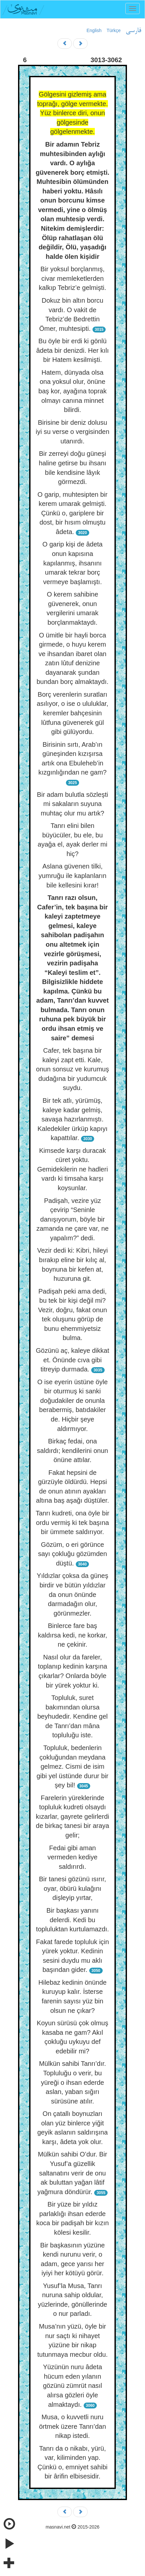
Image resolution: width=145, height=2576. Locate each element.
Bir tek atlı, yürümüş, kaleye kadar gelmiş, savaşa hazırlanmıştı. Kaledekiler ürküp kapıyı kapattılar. (72, 1119)
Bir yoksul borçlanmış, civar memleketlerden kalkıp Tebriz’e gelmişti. (72, 278)
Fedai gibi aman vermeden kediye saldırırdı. (72, 1857)
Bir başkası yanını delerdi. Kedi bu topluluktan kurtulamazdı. (72, 1920)
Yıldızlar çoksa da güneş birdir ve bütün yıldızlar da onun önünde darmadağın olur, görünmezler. (72, 1594)
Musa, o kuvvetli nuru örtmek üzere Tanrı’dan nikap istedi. (72, 2426)
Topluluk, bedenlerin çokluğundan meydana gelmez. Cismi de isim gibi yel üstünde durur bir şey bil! (72, 1766)
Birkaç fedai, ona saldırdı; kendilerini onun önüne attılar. (72, 1450)
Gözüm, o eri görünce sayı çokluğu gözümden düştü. (72, 1554)
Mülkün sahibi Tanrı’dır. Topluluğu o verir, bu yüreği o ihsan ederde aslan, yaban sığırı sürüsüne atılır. (72, 2082)
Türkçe (114, 30)
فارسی (133, 31)
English (94, 30)
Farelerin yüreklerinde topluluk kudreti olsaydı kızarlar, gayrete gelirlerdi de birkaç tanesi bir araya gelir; (72, 1816)
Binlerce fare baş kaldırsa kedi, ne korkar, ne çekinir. (72, 1635)
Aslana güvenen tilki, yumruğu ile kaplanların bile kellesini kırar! (73, 875)
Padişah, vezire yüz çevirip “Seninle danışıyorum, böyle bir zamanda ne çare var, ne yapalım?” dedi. (72, 1219)
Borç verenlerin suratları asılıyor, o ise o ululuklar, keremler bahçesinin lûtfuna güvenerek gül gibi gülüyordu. (72, 713)
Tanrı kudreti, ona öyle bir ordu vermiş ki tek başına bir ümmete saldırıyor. (73, 1522)
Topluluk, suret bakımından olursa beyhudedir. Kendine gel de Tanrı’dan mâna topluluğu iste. (72, 1716)
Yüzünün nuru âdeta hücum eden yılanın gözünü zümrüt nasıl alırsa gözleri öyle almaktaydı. (72, 2385)
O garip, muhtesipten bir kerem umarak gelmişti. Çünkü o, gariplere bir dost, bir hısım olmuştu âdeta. (72, 513)
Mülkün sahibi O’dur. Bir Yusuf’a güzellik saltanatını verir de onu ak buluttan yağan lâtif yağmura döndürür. (72, 2173)
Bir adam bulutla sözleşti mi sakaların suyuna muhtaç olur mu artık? (72, 804)
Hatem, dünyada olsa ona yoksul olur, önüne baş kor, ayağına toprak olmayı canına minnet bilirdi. (72, 391)
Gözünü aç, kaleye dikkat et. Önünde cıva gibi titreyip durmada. (72, 1360)
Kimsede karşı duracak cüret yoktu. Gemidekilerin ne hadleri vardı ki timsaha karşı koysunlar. (72, 1169)
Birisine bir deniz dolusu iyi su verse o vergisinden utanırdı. (73, 432)
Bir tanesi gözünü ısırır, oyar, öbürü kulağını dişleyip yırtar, (72, 1888)
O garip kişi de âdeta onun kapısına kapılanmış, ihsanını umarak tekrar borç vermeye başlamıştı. (72, 563)
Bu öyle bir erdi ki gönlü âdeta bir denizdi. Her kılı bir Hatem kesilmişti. (72, 350)
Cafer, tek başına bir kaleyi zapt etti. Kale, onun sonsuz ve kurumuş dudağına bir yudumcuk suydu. (72, 1069)
